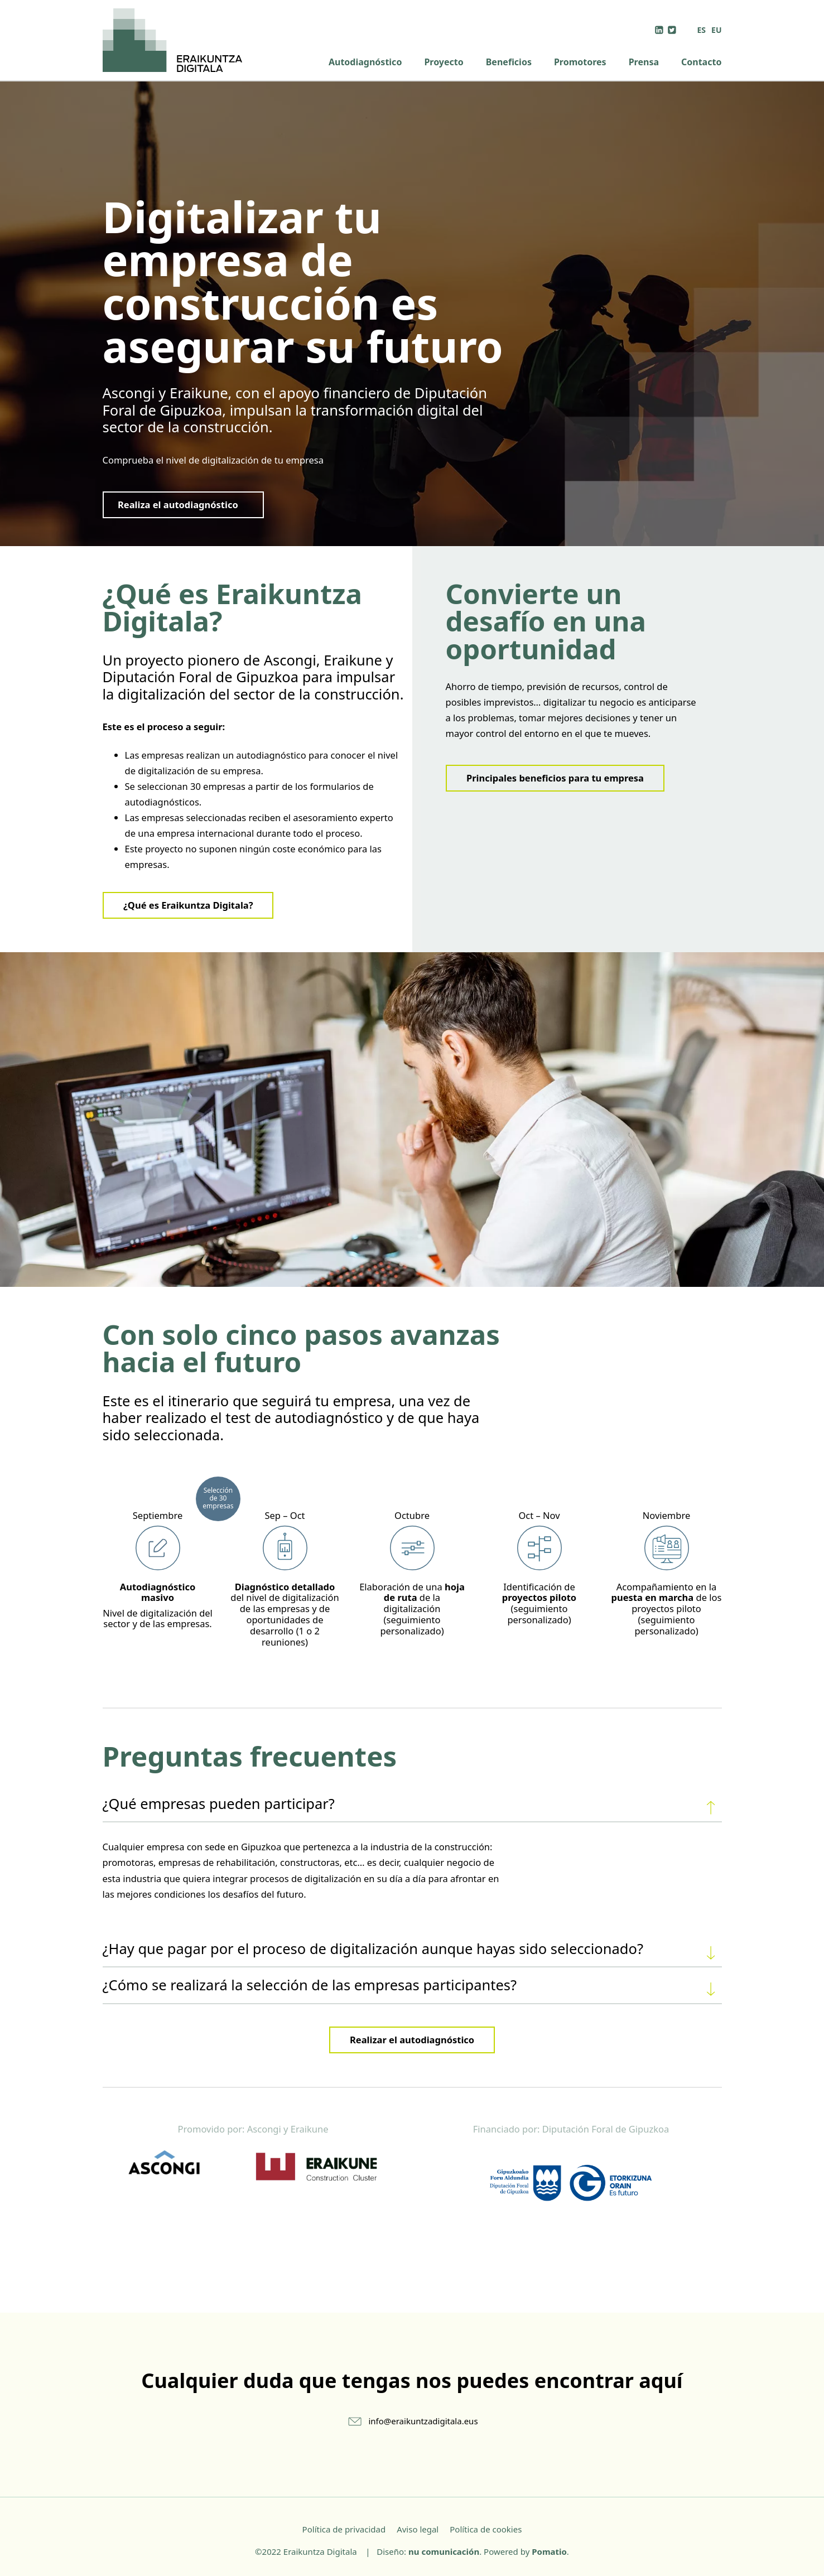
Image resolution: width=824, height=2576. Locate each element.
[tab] (412, 1804)
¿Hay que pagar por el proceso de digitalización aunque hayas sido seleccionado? (412, 1951)
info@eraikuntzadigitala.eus (423, 2421)
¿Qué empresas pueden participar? (412, 1806)
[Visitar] (660, 29)
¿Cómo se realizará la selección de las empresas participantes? (412, 1987)
